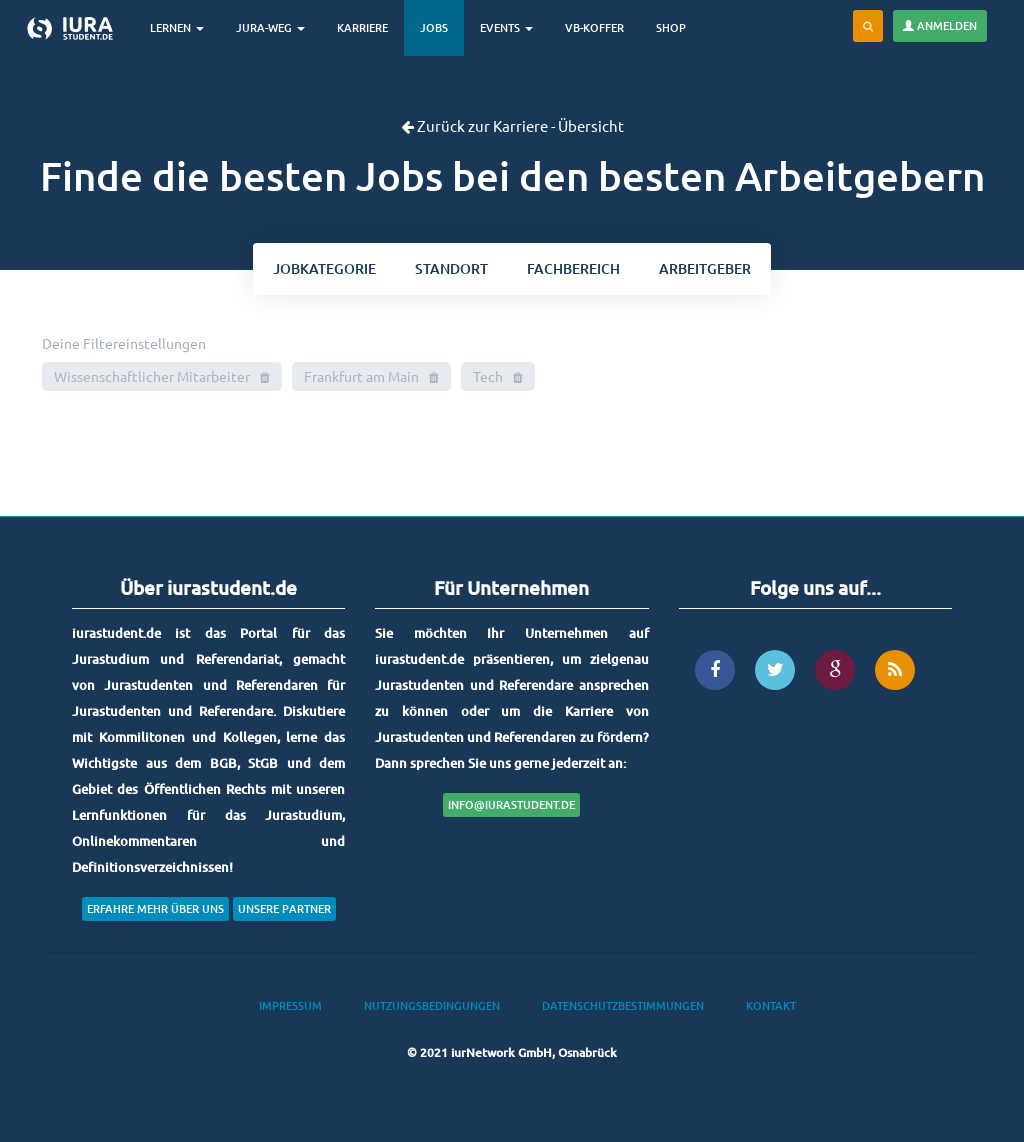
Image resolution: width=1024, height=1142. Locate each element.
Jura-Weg (270, 27)
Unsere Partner (284, 908)
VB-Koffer (594, 27)
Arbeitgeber (705, 268)
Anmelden (940, 25)
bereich (573, 268)
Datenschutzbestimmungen (623, 1005)
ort (451, 268)
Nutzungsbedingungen (432, 1005)
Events (506, 27)
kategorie (324, 268)
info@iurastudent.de (511, 804)
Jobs (434, 27)
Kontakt (771, 1005)
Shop (671, 27)
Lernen (177, 27)
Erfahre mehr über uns (155, 908)
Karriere (362, 27)
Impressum (290, 1005)
